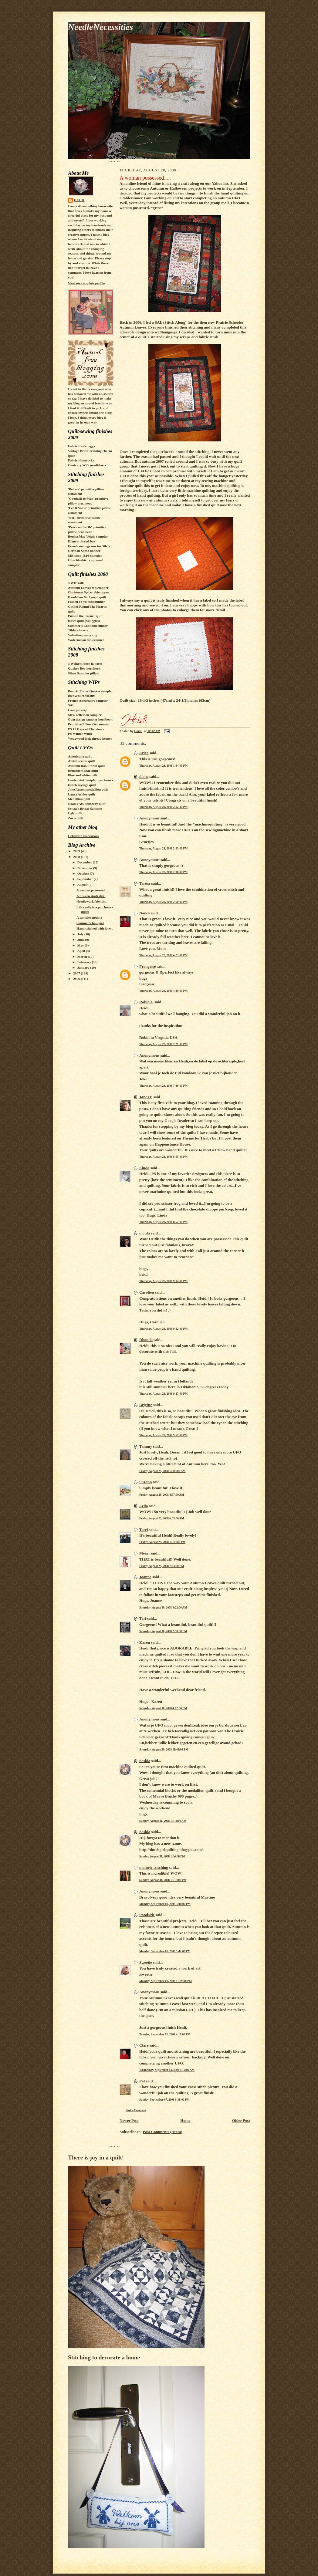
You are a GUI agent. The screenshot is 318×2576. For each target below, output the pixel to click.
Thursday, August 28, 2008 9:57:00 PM (163, 1435)
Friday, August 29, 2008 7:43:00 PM (161, 1566)
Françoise (147, 966)
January (83, 967)
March (82, 956)
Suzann (145, 1482)
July (80, 934)
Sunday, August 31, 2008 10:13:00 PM (162, 1880)
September (85, 879)
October (83, 873)
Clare (144, 2045)
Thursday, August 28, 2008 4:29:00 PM (163, 990)
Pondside (147, 1915)
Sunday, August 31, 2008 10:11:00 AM (162, 1820)
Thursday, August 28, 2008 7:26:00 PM (163, 1085)
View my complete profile (86, 283)
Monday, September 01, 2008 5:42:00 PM (165, 1951)
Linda (144, 1168)
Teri (142, 1618)
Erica (143, 753)
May (81, 945)
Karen (144, 1642)
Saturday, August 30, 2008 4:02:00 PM (163, 1708)
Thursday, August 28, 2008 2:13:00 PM (163, 848)
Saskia (144, 1760)
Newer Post (129, 2120)
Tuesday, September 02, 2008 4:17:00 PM (164, 2034)
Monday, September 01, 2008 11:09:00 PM (165, 1981)
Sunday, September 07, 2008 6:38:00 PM (164, 2099)
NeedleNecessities (100, 27)
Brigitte (145, 1405)
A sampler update (89, 917)
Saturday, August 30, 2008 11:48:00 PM (163, 1749)
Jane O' (145, 1097)
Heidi (79, 200)
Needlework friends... (91, 901)
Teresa (144, 883)
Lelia (143, 1506)
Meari (144, 1553)
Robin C (146, 1002)
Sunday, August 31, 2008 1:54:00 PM (162, 1856)
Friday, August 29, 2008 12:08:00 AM (162, 1471)
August (83, 884)
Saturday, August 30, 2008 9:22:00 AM (163, 1607)
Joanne (145, 1577)
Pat (142, 2081)
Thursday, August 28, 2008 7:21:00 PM (163, 1044)
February (84, 962)
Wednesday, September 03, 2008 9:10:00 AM (167, 2069)
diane (143, 776)
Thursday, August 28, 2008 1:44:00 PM (163, 765)
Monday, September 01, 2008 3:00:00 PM (165, 1904)
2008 (77, 857)
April (81, 951)
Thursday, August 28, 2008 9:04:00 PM (163, 1281)
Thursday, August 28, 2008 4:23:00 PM (163, 955)
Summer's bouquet (90, 923)
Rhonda (146, 1339)
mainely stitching (153, 1867)
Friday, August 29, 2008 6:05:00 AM (161, 1518)
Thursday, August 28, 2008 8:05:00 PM (163, 1156)
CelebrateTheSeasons (83, 836)
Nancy (144, 913)
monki (144, 1233)
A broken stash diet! (91, 896)
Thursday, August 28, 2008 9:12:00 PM (163, 1328)
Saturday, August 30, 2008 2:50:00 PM (163, 1631)
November (85, 868)
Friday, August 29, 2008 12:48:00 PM (162, 1542)
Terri (143, 1529)
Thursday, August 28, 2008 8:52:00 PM (163, 1222)
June (81, 939)
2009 (77, 851)
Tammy (145, 1446)
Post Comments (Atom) (162, 2131)
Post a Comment (136, 2110)
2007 (77, 973)
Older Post (241, 2120)
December (85, 862)
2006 (77, 979)
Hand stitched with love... (94, 928)
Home (185, 2120)
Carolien (146, 1292)
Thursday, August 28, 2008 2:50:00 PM (163, 901)
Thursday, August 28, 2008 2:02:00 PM (163, 807)
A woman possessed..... (92, 890)
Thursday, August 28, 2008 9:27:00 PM (163, 1393)
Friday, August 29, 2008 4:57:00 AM (161, 1494)
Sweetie (145, 1962)
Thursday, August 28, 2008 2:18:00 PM (163, 872)
